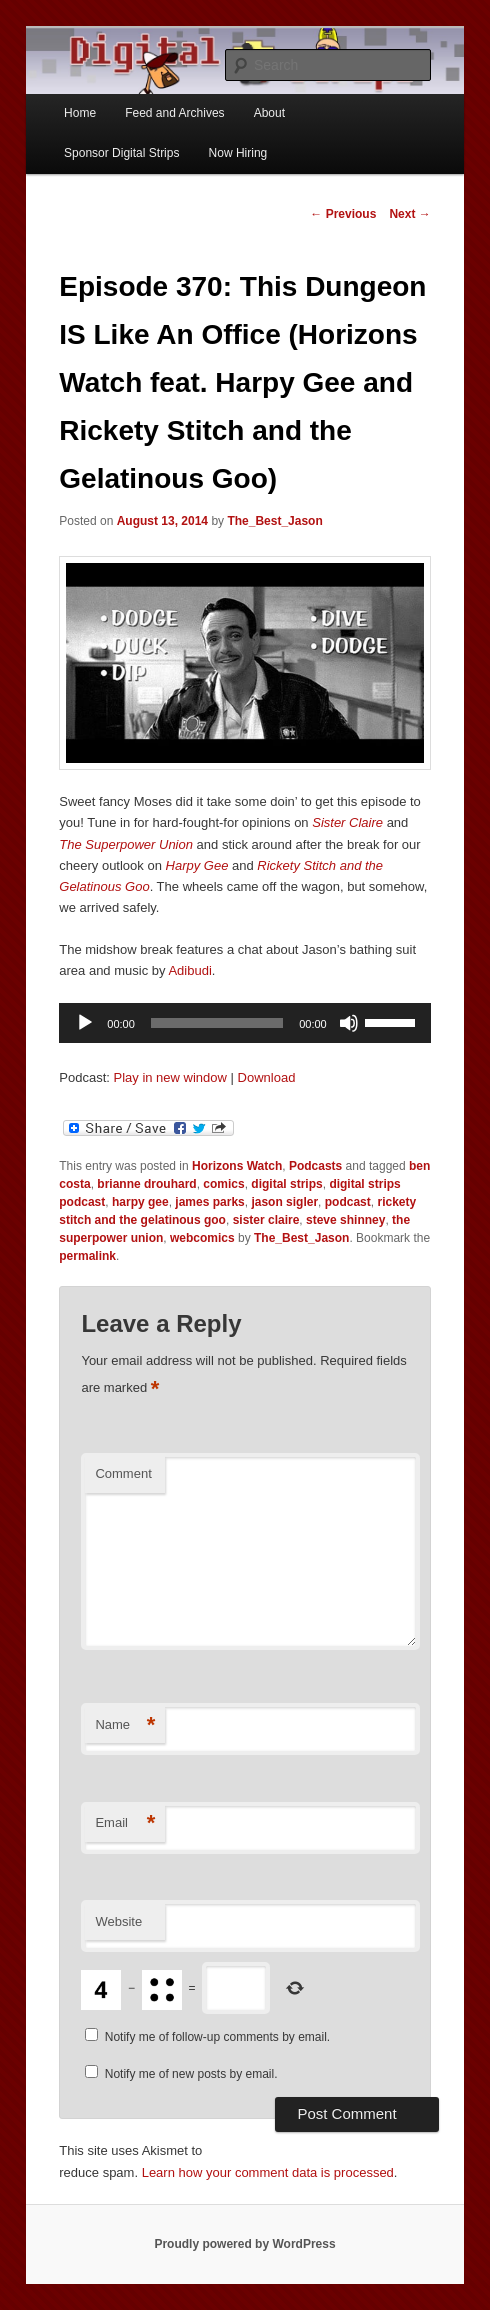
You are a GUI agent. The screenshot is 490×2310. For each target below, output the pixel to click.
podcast (348, 1202)
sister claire (266, 1220)
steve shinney (345, 1220)
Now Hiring (238, 153)
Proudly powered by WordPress (244, 2244)
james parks (209, 1202)
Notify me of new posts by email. (191, 2074)
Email (125, 1823)
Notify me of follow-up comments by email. (217, 2037)
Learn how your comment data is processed (268, 2172)
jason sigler (284, 1202)
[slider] (217, 1023)
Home (80, 113)
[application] (244, 1023)
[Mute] (349, 1023)
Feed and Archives (174, 113)
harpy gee (140, 1202)
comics (223, 1184)
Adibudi (189, 970)
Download (267, 1077)
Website (118, 1921)
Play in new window (169, 1077)
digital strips (286, 1184)
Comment (123, 1473)
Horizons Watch (237, 1166)
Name (125, 1725)
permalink (87, 1256)
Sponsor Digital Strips (121, 153)
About (269, 113)
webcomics (202, 1238)
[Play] (85, 1023)
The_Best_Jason (274, 521)
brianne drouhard (146, 1184)
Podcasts (315, 1166)
